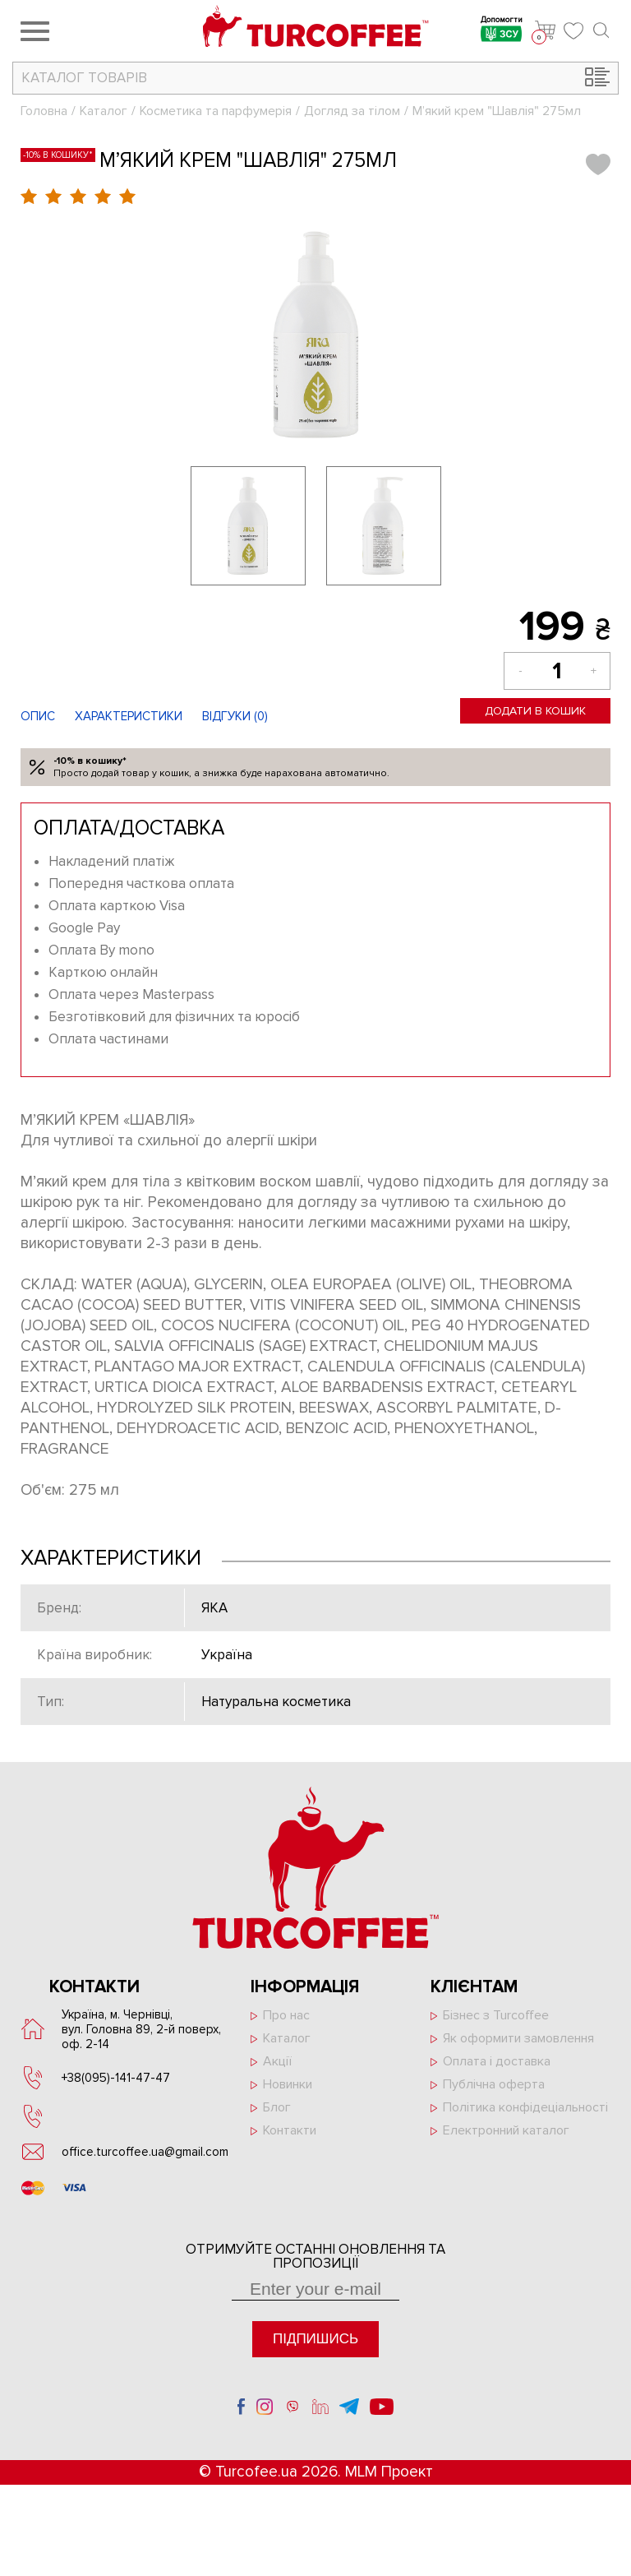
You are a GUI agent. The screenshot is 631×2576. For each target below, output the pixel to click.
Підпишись (315, 2339)
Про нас (286, 2015)
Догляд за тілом (352, 111)
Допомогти (502, 30)
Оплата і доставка (496, 2061)
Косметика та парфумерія (216, 111)
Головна (44, 111)
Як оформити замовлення (518, 2038)
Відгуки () (235, 716)
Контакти (289, 2130)
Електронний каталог (506, 2130)
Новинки (287, 2084)
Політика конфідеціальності (525, 2107)
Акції (277, 2061)
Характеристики (128, 716)
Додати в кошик (535, 711)
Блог (277, 2107)
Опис (38, 716)
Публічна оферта (494, 2084)
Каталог (103, 111)
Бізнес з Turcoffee (496, 2015)
